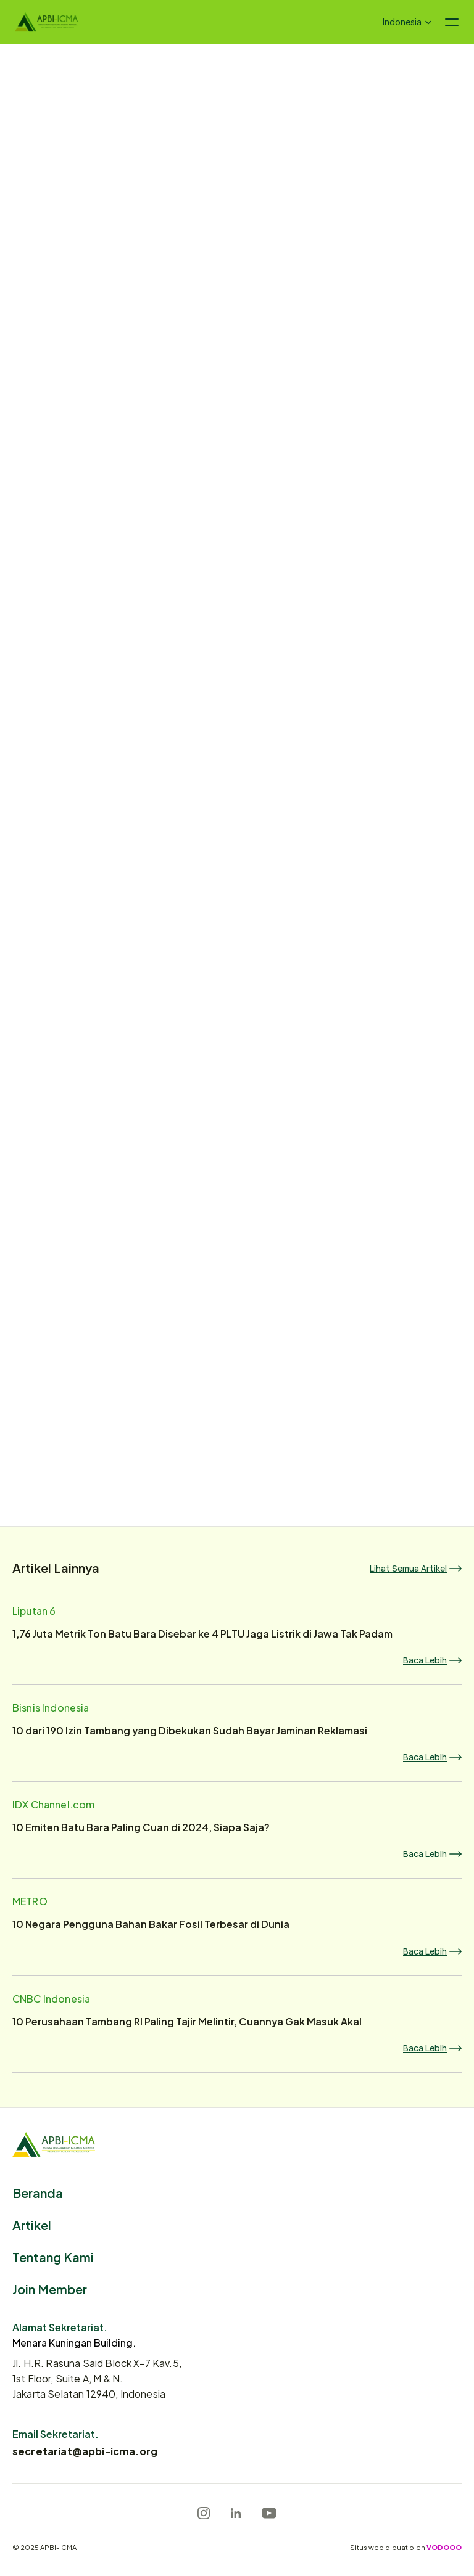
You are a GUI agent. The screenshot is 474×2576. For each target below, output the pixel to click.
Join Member (49, 2288)
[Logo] (46, 22)
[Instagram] (203, 2513)
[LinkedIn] (235, 2513)
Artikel (31, 2224)
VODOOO (444, 2547)
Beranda (37, 2192)
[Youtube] (269, 2513)
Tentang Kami (53, 2256)
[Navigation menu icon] (452, 22)
